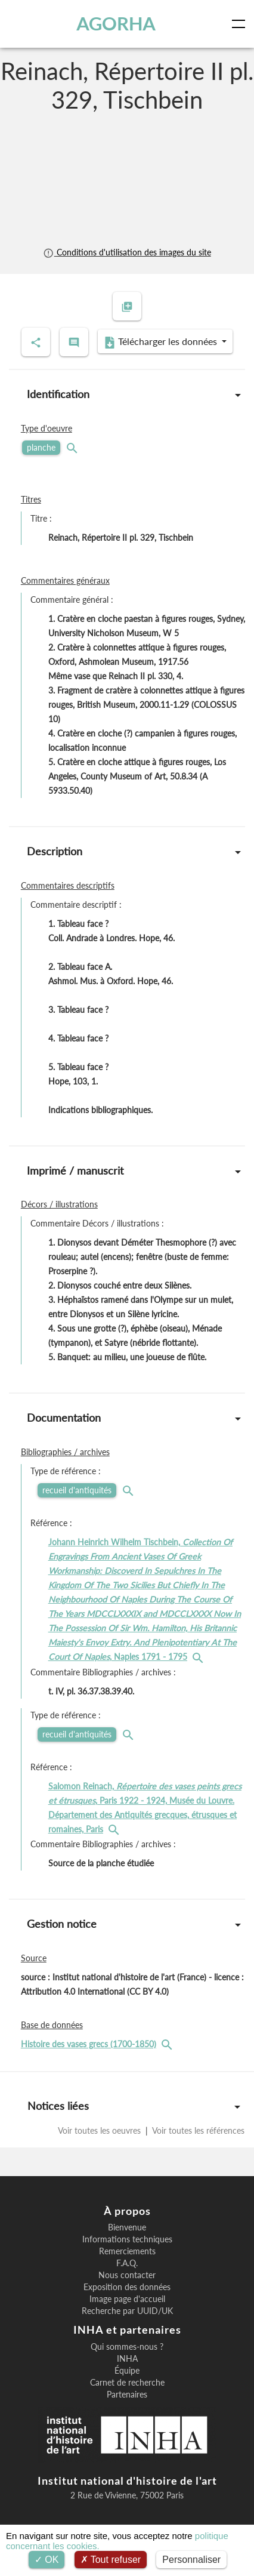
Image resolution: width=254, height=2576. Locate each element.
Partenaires (127, 2395)
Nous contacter (127, 2275)
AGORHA (116, 24)
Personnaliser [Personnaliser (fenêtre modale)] (191, 2560)
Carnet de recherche (127, 2383)
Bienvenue (127, 2227)
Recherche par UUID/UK (127, 2311)
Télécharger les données (161, 342)
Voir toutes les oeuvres (100, 2130)
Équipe (127, 2371)
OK (47, 2560)
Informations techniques (127, 2239)
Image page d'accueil (127, 2299)
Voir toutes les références (197, 2130)
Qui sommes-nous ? (127, 2347)
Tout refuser (110, 2560)
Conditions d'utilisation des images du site (126, 252)
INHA (127, 2359)
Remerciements (127, 2251)
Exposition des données (127, 2287)
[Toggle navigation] (241, 24)
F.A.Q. (127, 2263)
